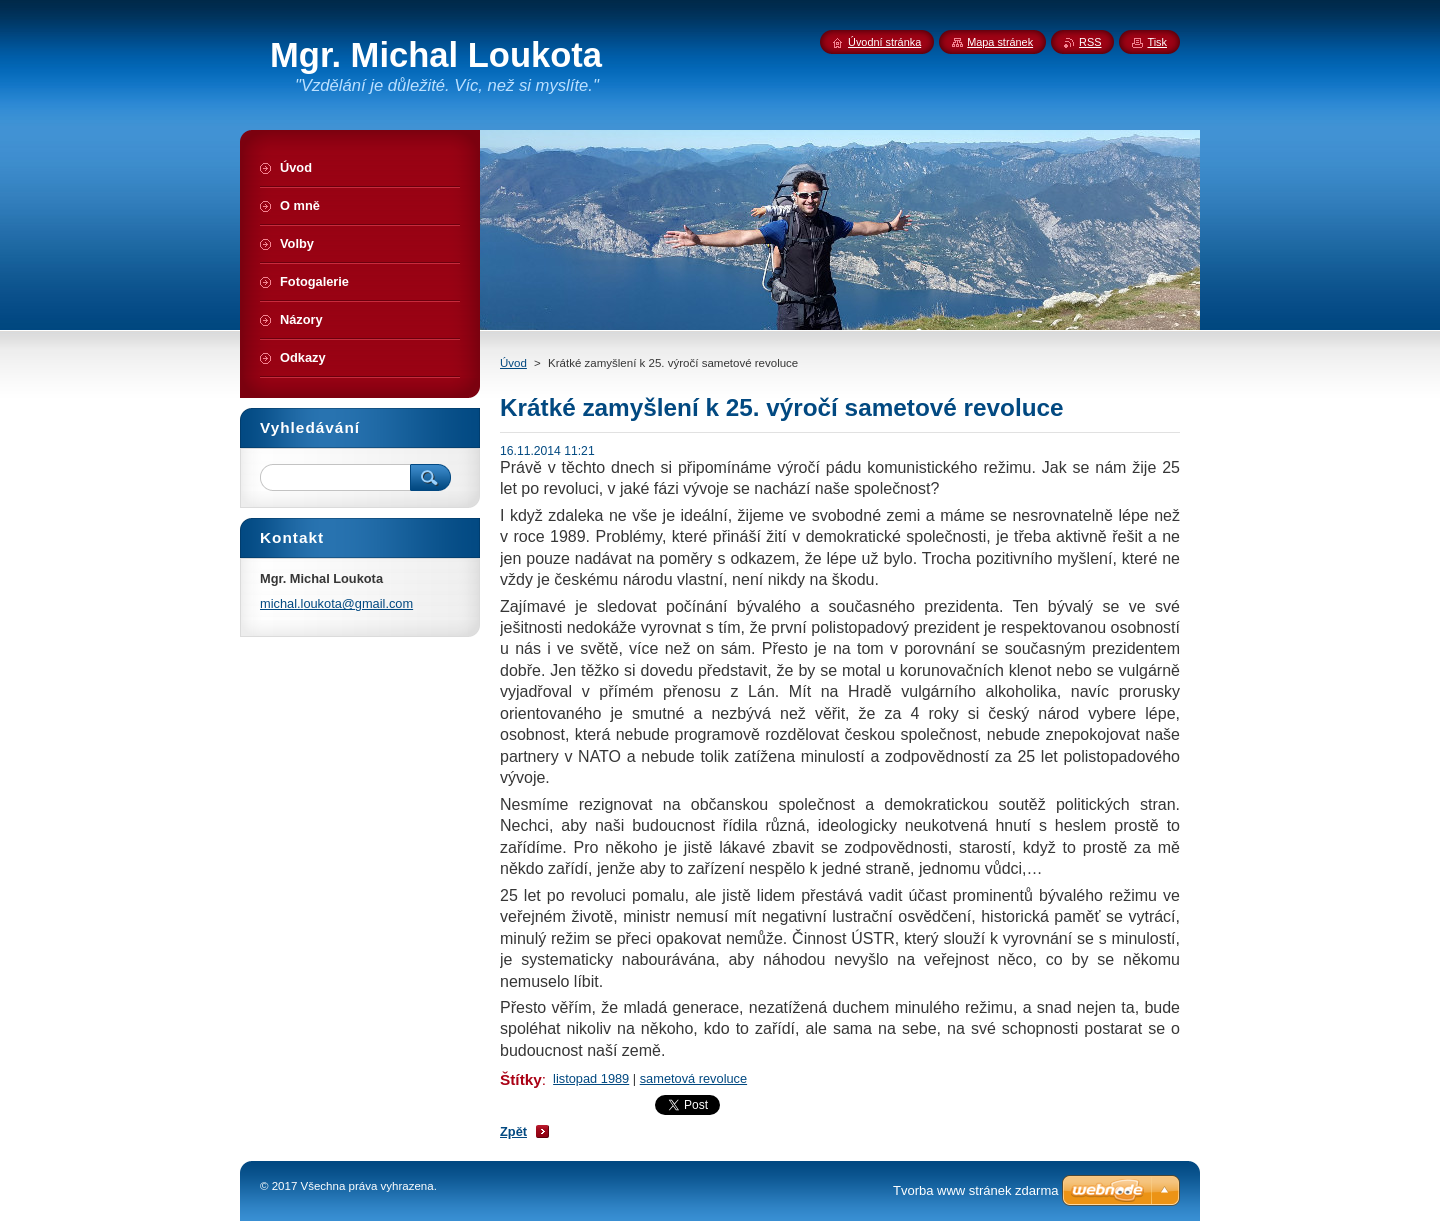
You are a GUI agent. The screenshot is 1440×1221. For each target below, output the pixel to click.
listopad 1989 (591, 1078)
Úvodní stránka (884, 42)
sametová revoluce (693, 1078)
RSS (1090, 42)
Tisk (1157, 42)
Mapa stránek (1000, 42)
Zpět (513, 1131)
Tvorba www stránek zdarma (975, 1190)
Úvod (513, 363)
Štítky (521, 1079)
